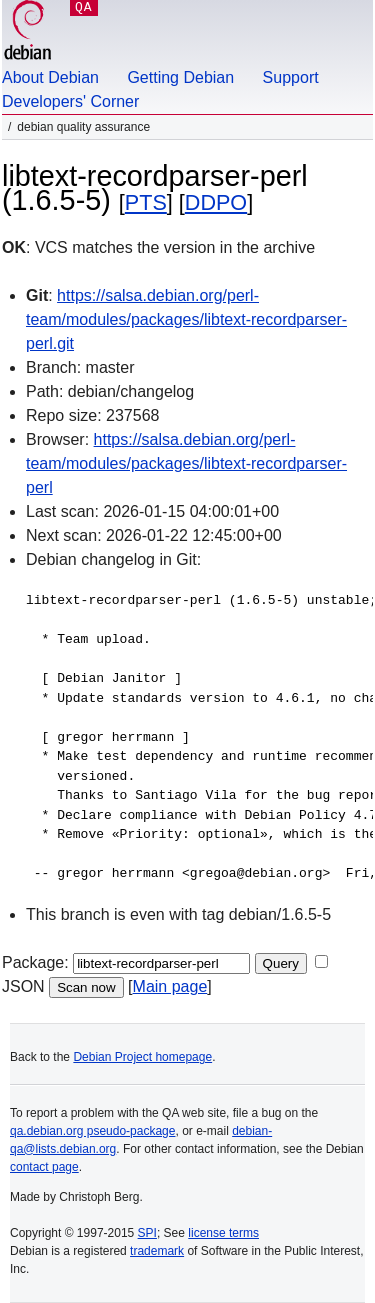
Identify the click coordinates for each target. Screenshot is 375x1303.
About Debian (50, 77)
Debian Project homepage (142, 1057)
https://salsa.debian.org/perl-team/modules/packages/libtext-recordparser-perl (186, 463)
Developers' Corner (70, 101)
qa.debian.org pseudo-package (92, 1131)
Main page (170, 986)
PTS (146, 202)
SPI (147, 1233)
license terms (223, 1233)
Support (291, 77)
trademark (157, 1251)
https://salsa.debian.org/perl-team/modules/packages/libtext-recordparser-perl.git (186, 319)
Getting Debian (180, 77)
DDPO (216, 202)
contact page (44, 1167)
